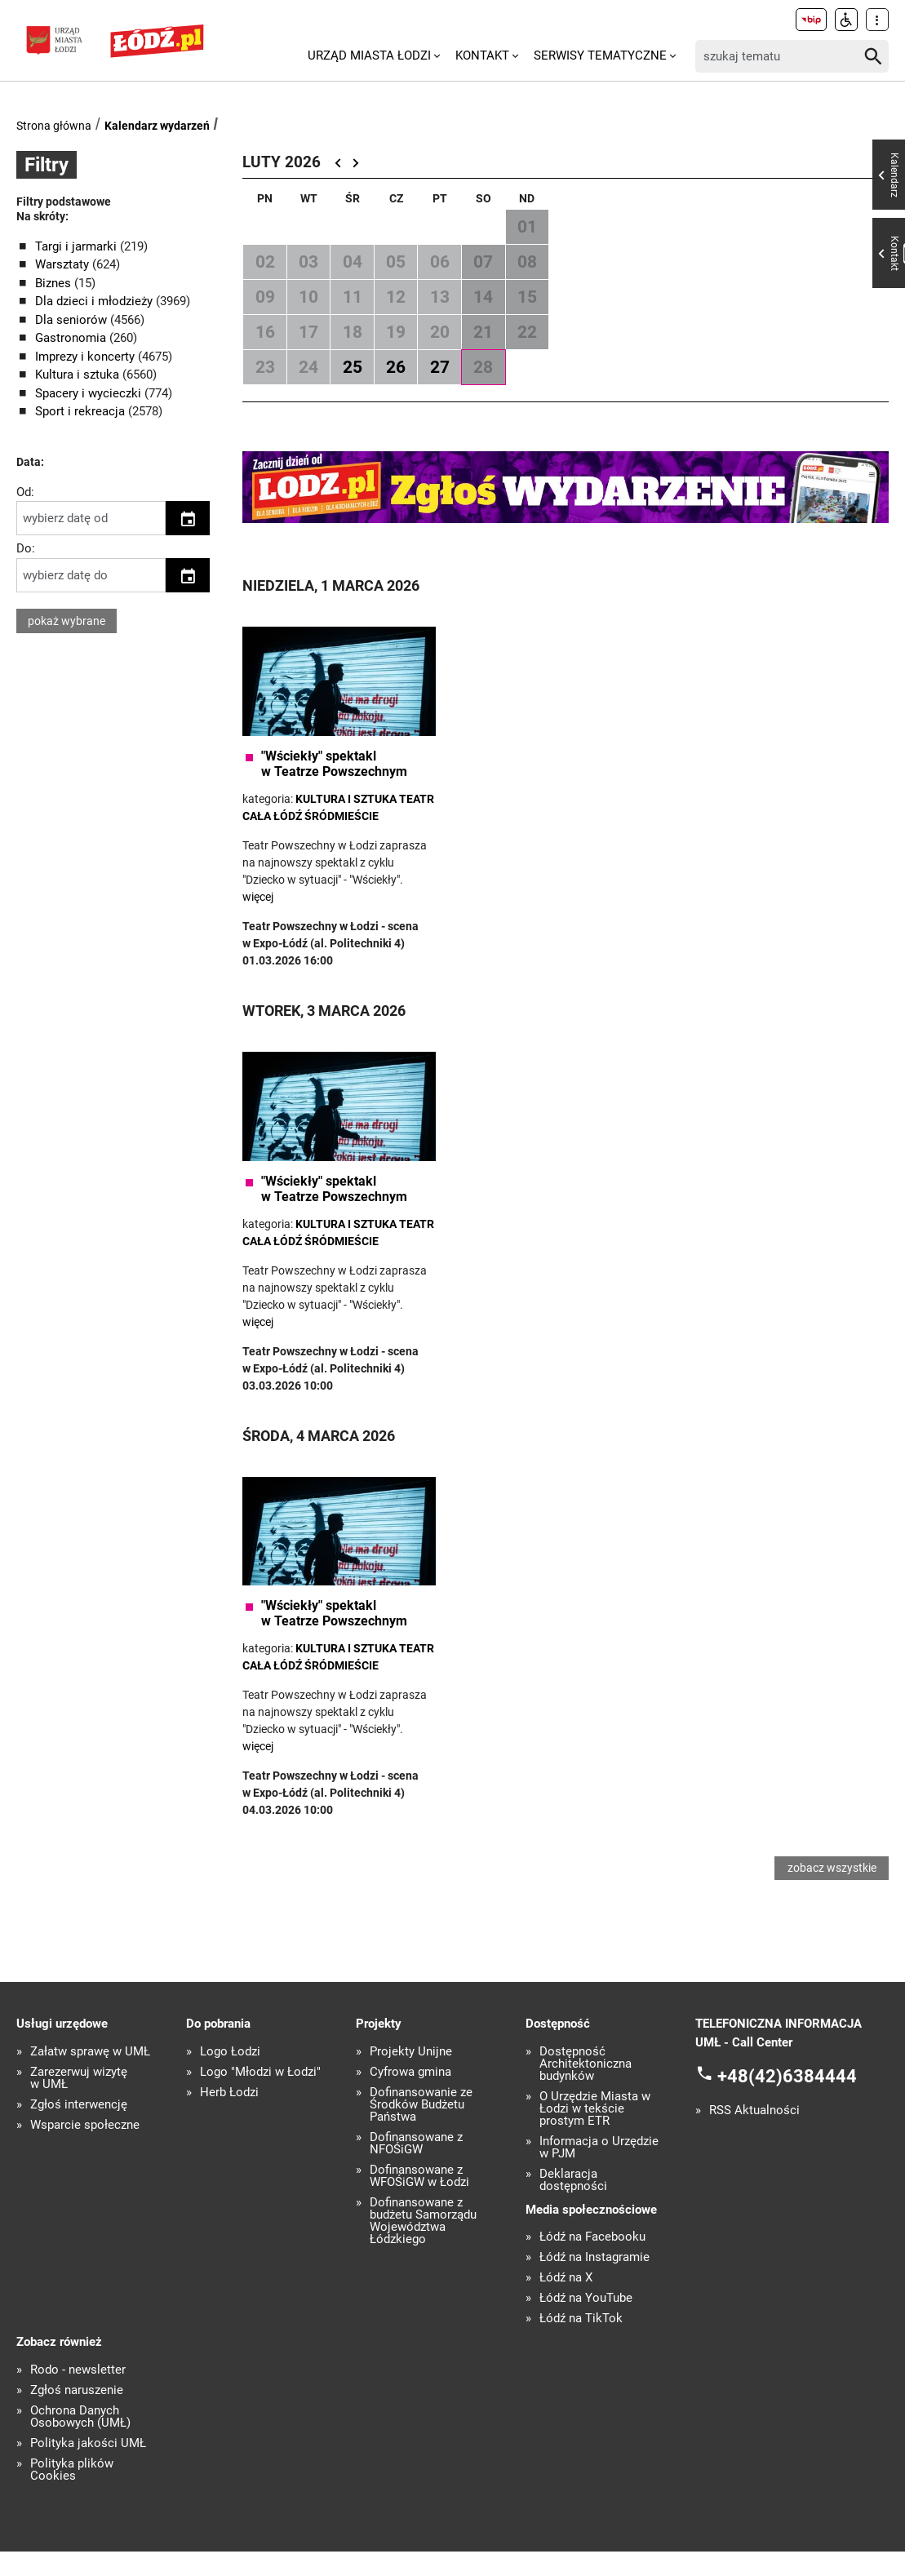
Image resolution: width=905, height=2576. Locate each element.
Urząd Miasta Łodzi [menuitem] (369, 55)
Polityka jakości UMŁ (88, 2468)
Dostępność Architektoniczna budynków (585, 2088)
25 (352, 367)
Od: (25, 492)
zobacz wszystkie (832, 1880)
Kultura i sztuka (78, 374)
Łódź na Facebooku (592, 2261)
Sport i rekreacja (81, 411)
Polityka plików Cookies (71, 2494)
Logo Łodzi (230, 2076)
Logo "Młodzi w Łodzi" (260, 2097)
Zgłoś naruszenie (76, 2415)
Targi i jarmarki (77, 246)
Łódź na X (565, 2302)
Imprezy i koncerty (86, 356)
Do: (25, 548)
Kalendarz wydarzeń (157, 125)
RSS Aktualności (754, 2135)
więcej (257, 896)
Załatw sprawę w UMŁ (90, 2076)
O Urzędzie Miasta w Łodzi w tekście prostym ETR (594, 2133)
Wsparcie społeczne (85, 2150)
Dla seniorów (72, 320)
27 (440, 367)
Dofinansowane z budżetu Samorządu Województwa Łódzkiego (423, 2245)
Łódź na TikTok (581, 2343)
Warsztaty (63, 264)
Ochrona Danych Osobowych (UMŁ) (80, 2441)
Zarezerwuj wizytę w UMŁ (78, 2103)
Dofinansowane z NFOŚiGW (416, 2168)
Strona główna (53, 125)
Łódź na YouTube (585, 2323)
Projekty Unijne (411, 2076)
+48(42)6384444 (787, 2101)
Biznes (54, 283)
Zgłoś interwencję (78, 2129)
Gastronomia (72, 337)
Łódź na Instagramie (594, 2282)
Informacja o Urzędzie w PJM (599, 2172)
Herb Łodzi (229, 2117)
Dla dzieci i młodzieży (95, 301)
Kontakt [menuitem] (482, 55)
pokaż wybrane (66, 620)
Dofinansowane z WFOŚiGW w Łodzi (419, 2200)
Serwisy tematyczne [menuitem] (600, 55)
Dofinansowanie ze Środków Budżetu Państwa (421, 2129)
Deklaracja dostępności (573, 2204)
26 (396, 367)
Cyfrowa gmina (410, 2097)
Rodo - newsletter (78, 2394)
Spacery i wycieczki (89, 393)
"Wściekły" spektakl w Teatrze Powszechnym (334, 763)
